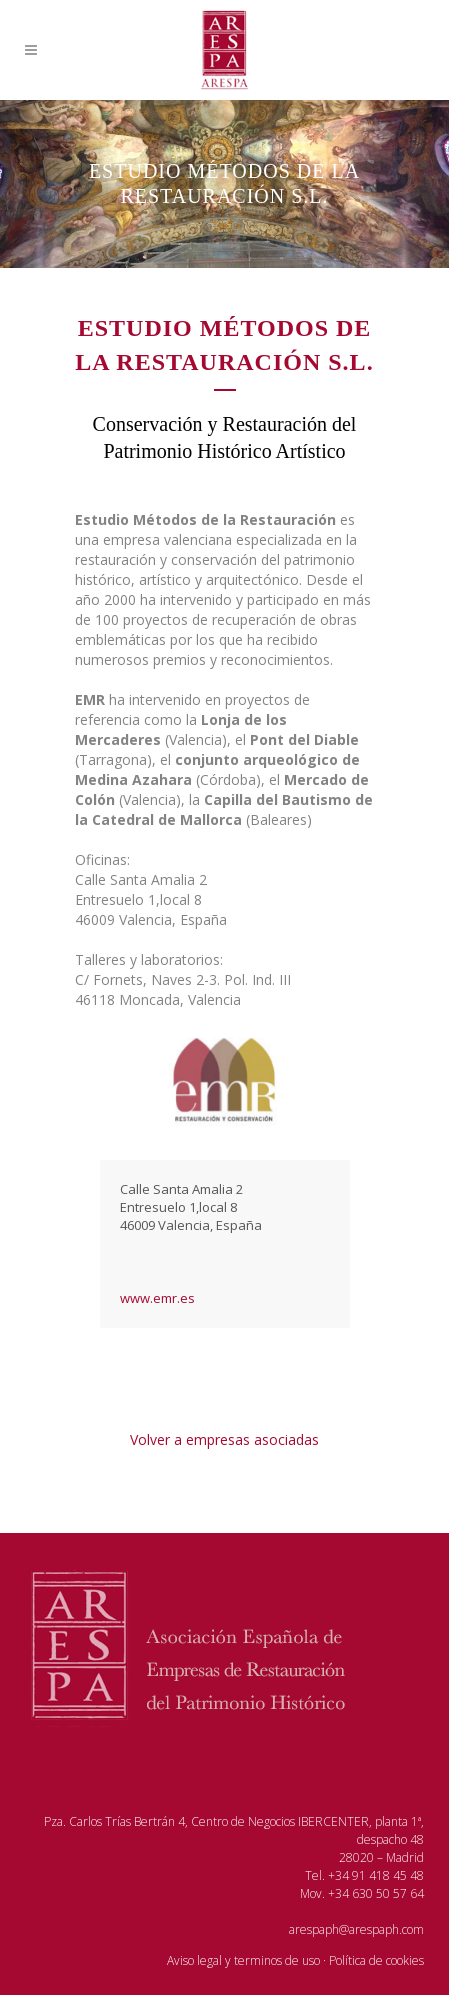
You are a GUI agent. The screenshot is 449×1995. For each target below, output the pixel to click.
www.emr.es (157, 1298)
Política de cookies (376, 1960)
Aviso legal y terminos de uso (243, 1960)
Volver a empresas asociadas (224, 1439)
